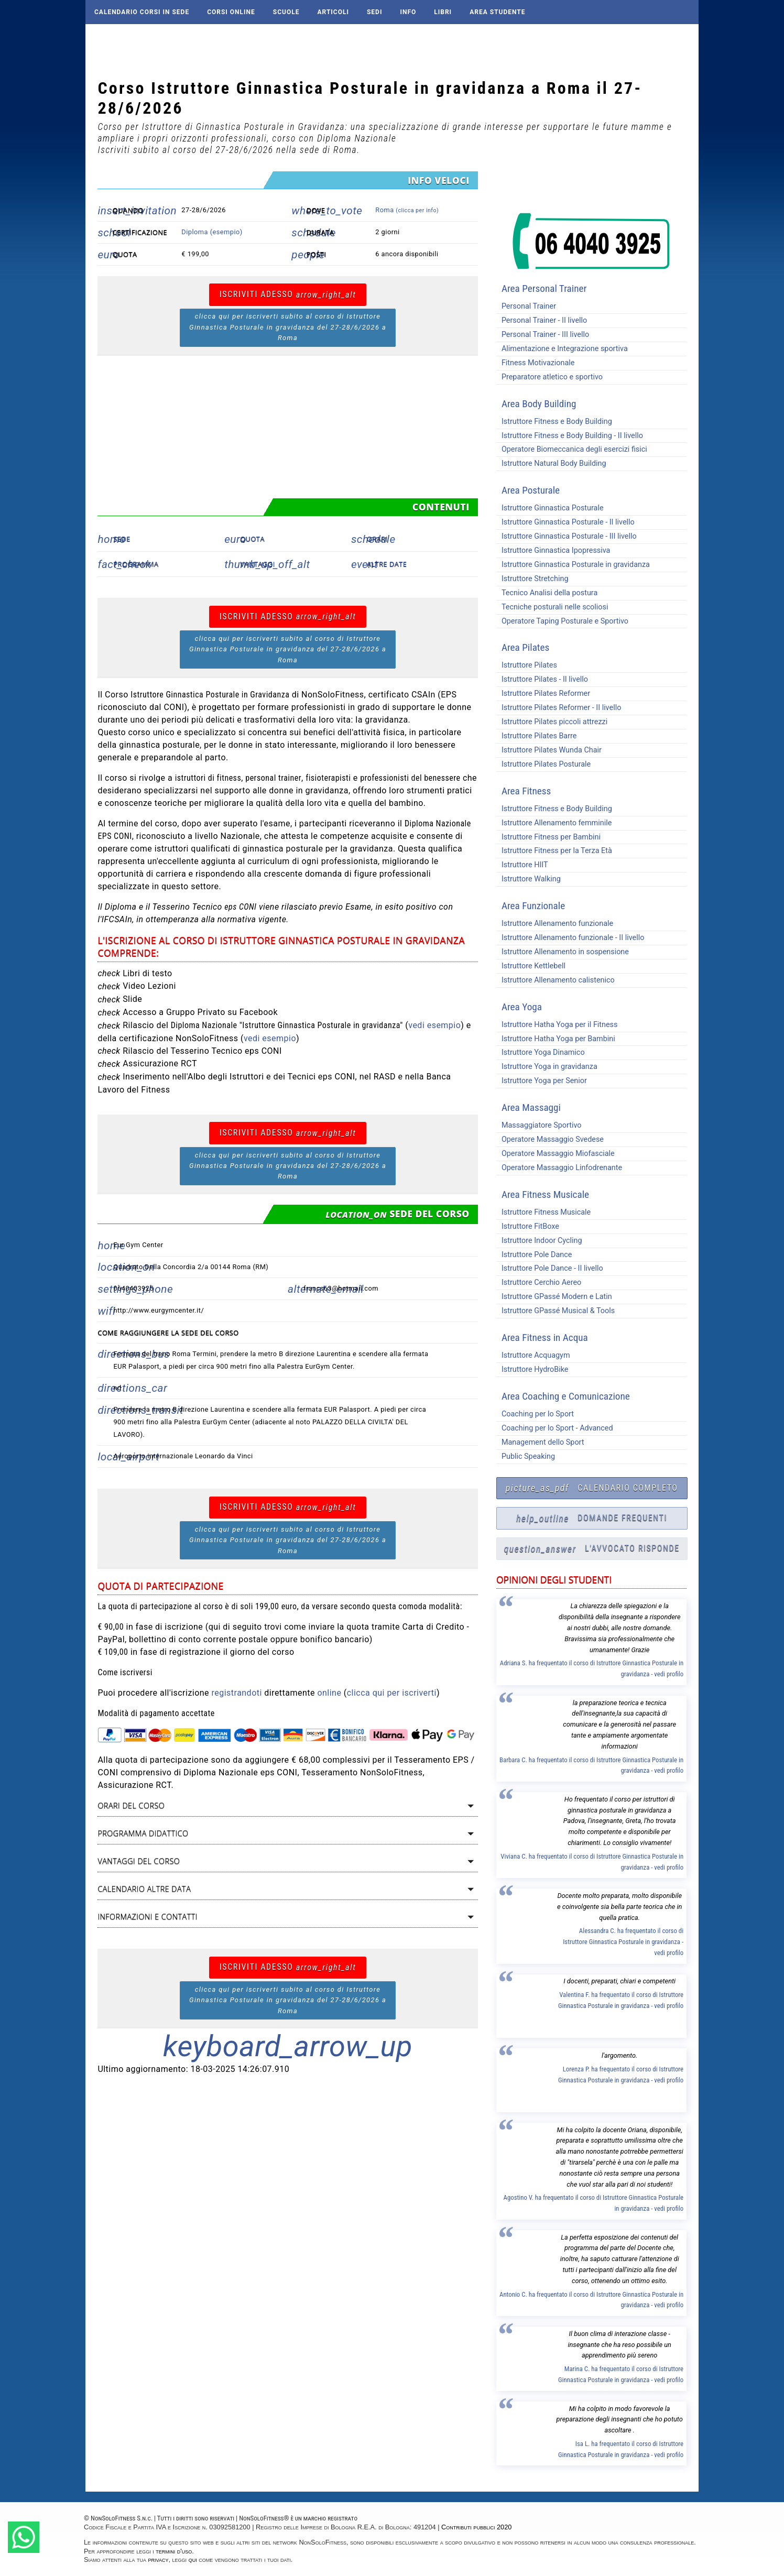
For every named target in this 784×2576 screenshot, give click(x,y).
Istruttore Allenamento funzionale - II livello (570, 937)
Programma (135, 564)
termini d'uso (174, 2551)
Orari (377, 538)
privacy (158, 2559)
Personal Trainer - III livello (542, 334)
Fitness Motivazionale (535, 362)
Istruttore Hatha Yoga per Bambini (555, 1038)
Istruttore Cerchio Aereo (538, 1282)
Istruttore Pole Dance (534, 1254)
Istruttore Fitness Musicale (543, 1212)
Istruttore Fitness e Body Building (554, 421)
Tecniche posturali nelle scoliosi (552, 607)
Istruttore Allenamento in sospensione (562, 951)
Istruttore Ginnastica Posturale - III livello (566, 536)
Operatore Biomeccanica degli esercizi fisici (571, 449)
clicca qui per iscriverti (392, 1693)
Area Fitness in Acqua (545, 1337)
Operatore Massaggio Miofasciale (555, 1153)
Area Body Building (539, 404)
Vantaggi (257, 564)
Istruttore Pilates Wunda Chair (549, 750)
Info (408, 12)
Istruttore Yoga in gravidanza (546, 1066)
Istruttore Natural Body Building (551, 463)
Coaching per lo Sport (535, 1414)
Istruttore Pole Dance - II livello (549, 1268)
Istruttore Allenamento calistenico (555, 980)
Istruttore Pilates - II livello (542, 679)
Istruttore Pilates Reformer (543, 693)
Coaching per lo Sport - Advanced (554, 1428)
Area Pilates (525, 647)
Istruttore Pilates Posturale (543, 764)
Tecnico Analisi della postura (546, 592)
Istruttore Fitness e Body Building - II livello (569, 435)
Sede (121, 538)
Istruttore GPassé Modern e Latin (554, 1296)
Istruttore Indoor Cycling (539, 1240)
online (329, 1693)
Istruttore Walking (528, 879)
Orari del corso (131, 1805)
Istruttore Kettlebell (530, 966)
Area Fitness (526, 791)
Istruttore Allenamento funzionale (554, 923)
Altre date (387, 564)
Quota (252, 538)
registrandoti (237, 1693)
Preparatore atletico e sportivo (549, 377)
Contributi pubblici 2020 (476, 2527)
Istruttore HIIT (522, 864)
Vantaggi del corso (138, 1861)
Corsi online (231, 12)
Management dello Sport (540, 1442)
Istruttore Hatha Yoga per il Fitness (557, 1024)
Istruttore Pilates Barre (536, 736)
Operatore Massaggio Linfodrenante (559, 1167)
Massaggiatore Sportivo (539, 1125)
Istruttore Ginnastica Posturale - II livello (565, 522)
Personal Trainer (526, 306)
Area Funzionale (533, 906)
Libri (443, 12)
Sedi (374, 12)
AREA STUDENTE (497, 12)
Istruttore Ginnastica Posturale (550, 508)
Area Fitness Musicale (545, 1194)
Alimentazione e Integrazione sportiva (562, 348)
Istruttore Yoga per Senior (541, 1080)
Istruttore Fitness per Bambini (548, 837)
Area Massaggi (531, 1107)
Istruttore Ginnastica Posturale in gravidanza (573, 564)
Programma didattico (142, 1833)
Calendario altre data (144, 1889)
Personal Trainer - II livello (541, 320)
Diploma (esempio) (211, 232)
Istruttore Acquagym (533, 1355)
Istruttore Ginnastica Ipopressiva (553, 550)
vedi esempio (434, 1025)
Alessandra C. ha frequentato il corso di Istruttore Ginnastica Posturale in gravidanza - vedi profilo (623, 1942)
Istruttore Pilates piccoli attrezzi (551, 721)
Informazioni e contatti (147, 1917)
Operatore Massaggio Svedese (550, 1139)
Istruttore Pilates (526, 665)
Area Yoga (522, 1007)
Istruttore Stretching (532, 578)
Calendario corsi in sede (141, 12)
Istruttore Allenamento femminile (554, 822)
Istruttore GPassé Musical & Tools (555, 1310)
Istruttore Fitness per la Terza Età (554, 850)
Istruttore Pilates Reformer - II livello (558, 707)
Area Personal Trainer (544, 288)
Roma (407, 210)
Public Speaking (525, 1456)
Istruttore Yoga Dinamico (540, 1052)
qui (193, 2559)
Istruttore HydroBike (532, 1369)
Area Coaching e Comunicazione (566, 1396)
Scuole (286, 12)
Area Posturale (531, 490)
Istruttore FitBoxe (527, 1226)
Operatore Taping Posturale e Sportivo (562, 621)
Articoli (333, 12)
